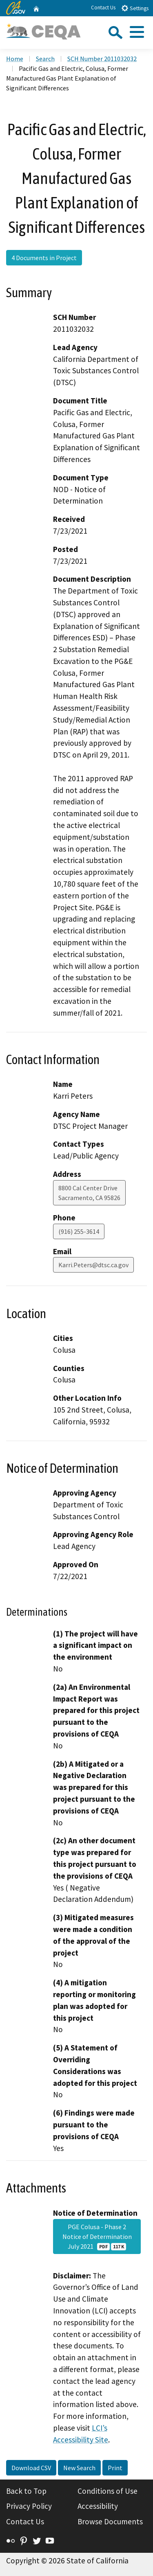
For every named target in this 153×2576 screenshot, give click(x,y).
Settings (135, 8)
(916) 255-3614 (78, 1231)
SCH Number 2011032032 (102, 59)
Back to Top (26, 2491)
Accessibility (98, 2506)
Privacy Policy (29, 2506)
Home (14, 59)
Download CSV (31, 2468)
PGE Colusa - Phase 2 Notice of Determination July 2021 (97, 2236)
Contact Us (103, 7)
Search (45, 59)
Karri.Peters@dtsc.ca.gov (93, 1265)
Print (115, 2468)
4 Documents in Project (44, 258)
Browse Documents (110, 2521)
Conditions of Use (107, 2491)
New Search (79, 2468)
